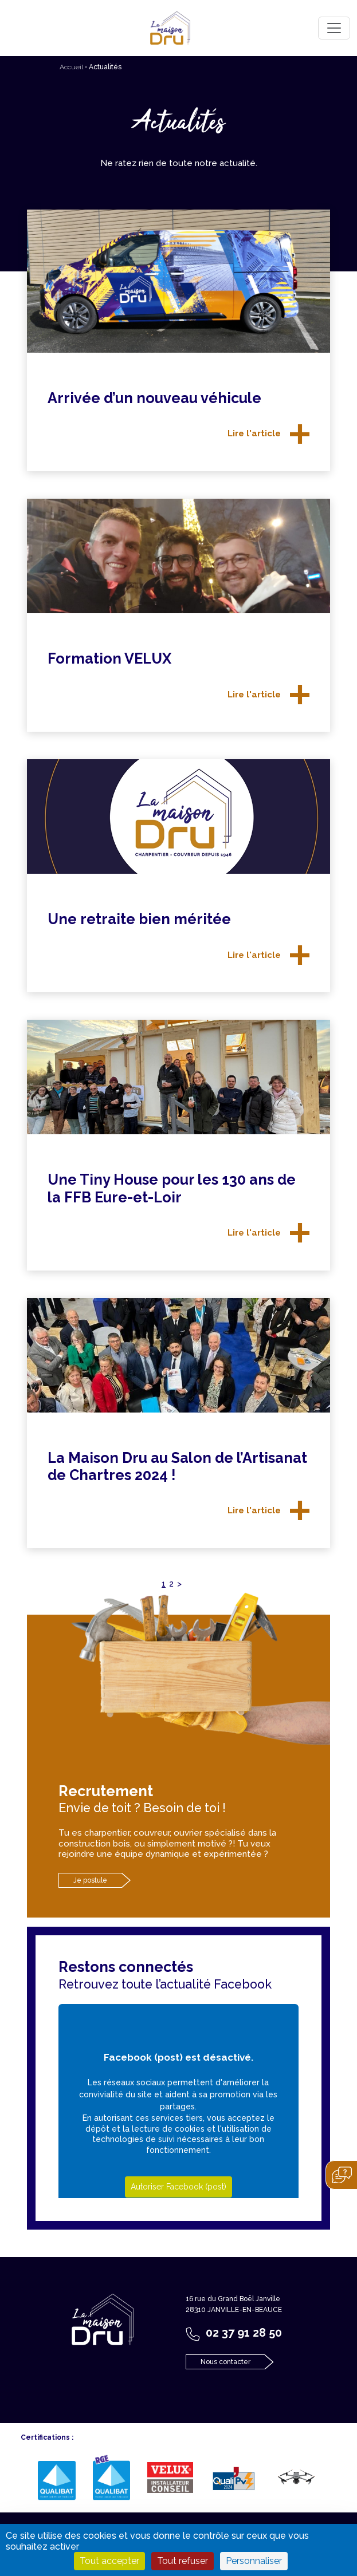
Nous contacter (225, 2362)
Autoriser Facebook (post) (178, 2186)
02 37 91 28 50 (244, 2333)
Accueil (71, 67)
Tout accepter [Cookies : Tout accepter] (109, 2560)
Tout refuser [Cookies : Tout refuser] (182, 2560)
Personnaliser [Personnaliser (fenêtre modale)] (254, 2560)
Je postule (90, 1880)
